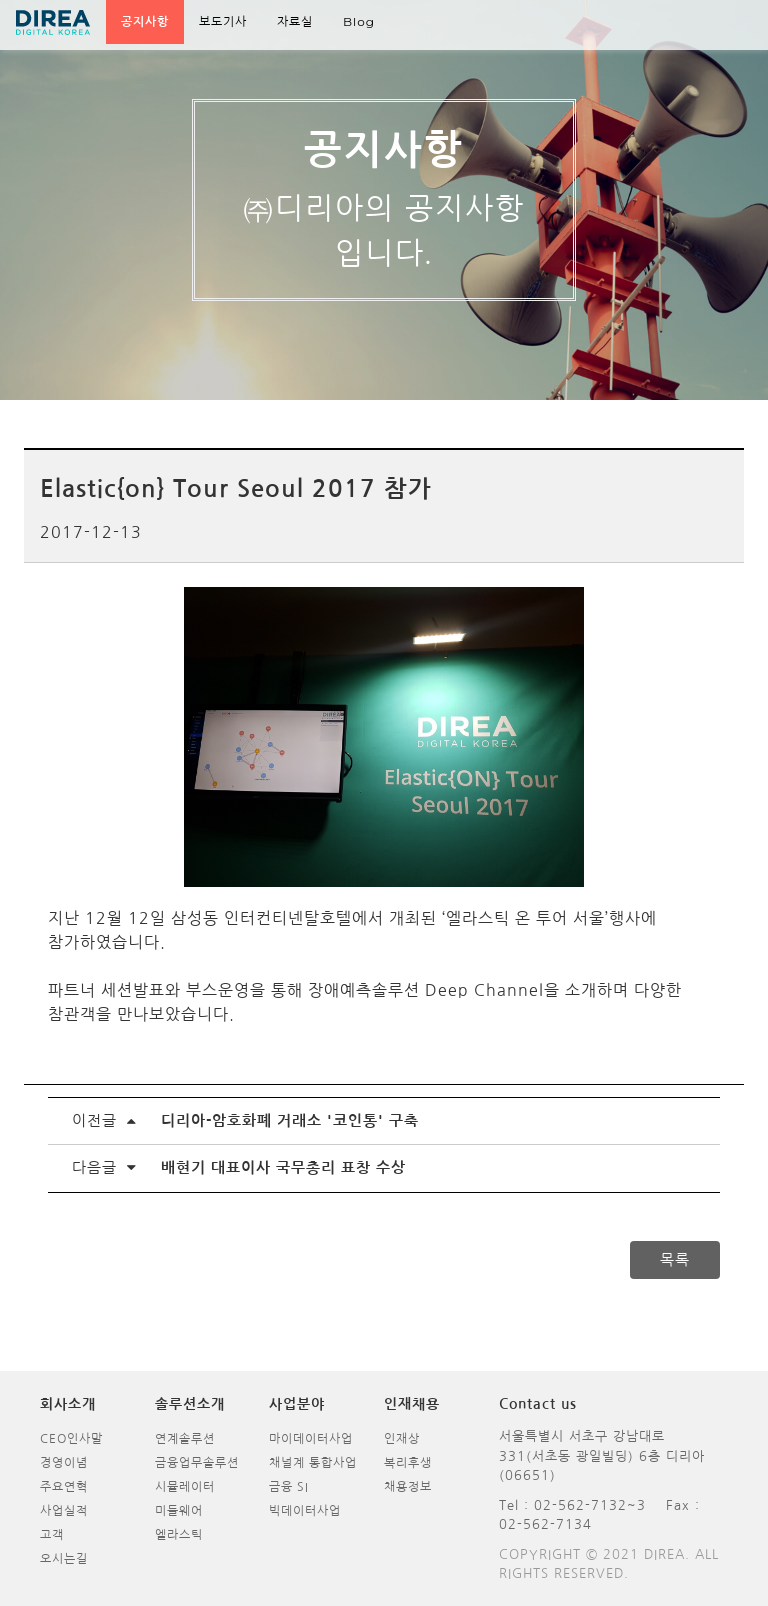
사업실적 (64, 1511)
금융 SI (289, 1487)
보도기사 (223, 21)
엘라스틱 (179, 1535)
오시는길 (64, 1559)
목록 (675, 1259)
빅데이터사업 (305, 1511)
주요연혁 (64, 1487)
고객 (52, 1535)
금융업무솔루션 (197, 1463)
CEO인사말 (71, 1439)
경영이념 (64, 1463)
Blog (359, 21)
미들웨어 (179, 1511)
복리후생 (408, 1463)
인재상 (402, 1439)
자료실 (295, 21)
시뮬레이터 (185, 1487)
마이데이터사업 (311, 1439)
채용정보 (408, 1487)
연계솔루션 (185, 1439)
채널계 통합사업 (313, 1463)
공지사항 (145, 21)
